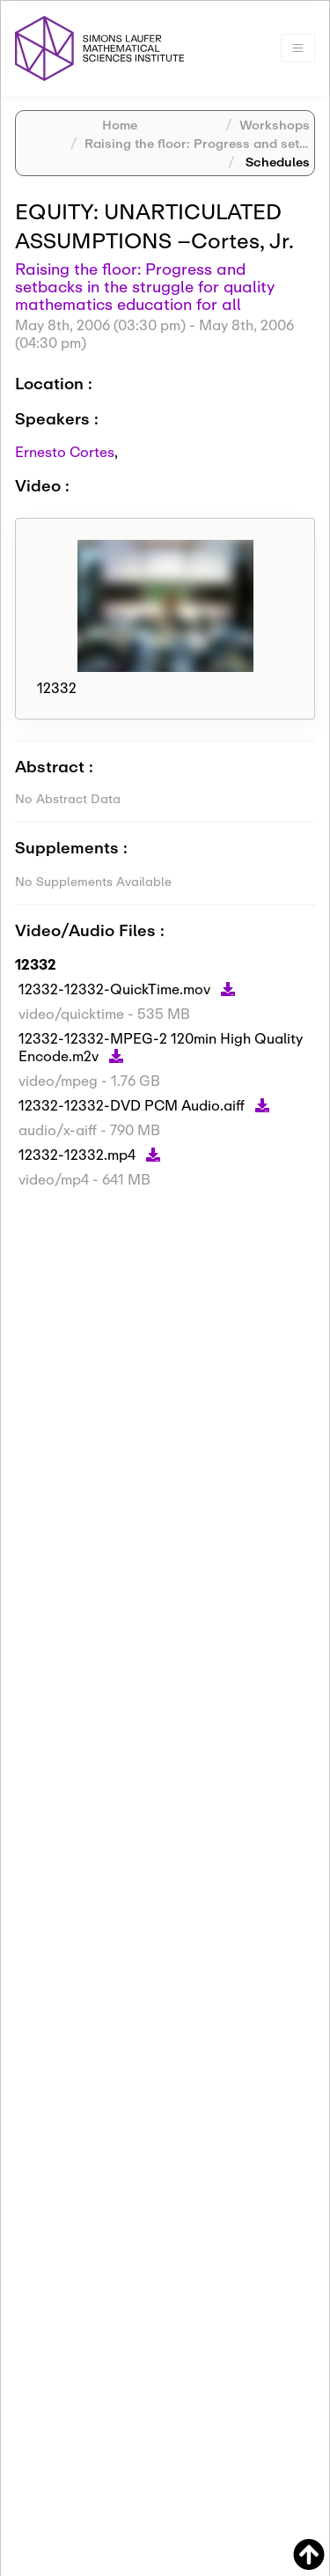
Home (119, 124)
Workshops (274, 124)
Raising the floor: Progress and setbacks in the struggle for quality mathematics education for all (145, 286)
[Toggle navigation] (298, 48)
